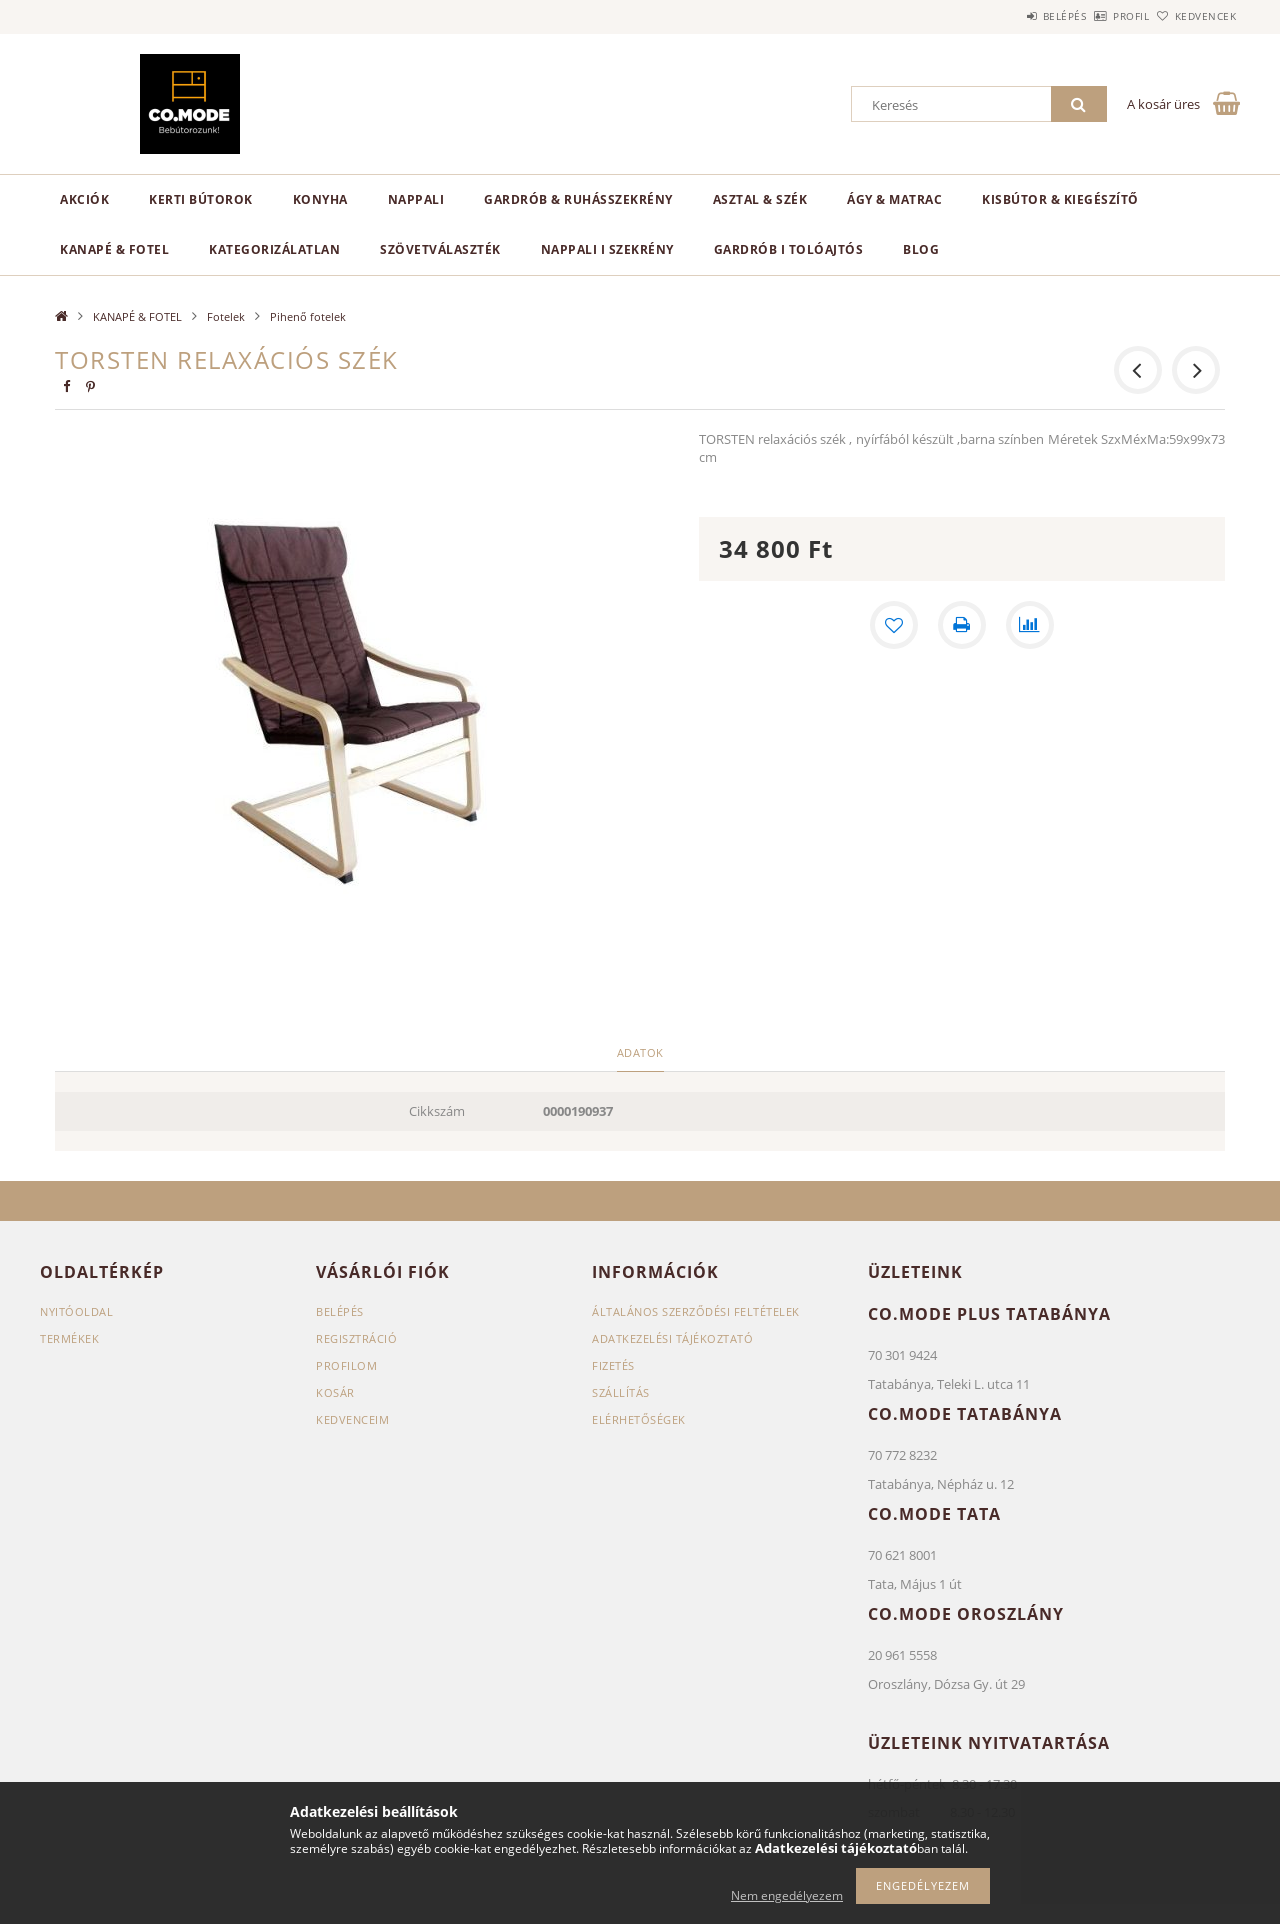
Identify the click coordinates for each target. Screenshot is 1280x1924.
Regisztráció (356, 1338)
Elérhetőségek (639, 1419)
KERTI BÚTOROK (201, 199)
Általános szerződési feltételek (696, 1311)
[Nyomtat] (962, 625)
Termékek (69, 1338)
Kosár (335, 1392)
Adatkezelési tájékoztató (672, 1338)
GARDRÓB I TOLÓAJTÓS (789, 249)
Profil (1098, 16)
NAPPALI (416, 199)
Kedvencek (1195, 16)
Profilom (346, 1365)
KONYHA (320, 199)
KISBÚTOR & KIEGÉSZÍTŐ (1060, 199)
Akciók (84, 199)
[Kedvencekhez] (894, 625)
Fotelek (226, 316)
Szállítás (621, 1392)
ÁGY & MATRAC (894, 199)
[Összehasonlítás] (1030, 625)
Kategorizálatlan (274, 249)
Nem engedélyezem (787, 1895)
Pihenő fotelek (308, 316)
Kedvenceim (352, 1419)
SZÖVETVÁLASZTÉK (440, 249)
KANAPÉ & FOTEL (114, 249)
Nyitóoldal (76, 1311)
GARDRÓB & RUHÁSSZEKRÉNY (578, 199)
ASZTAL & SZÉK (760, 199)
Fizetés (613, 1365)
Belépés (1009, 16)
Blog (921, 249)
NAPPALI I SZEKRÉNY (607, 249)
